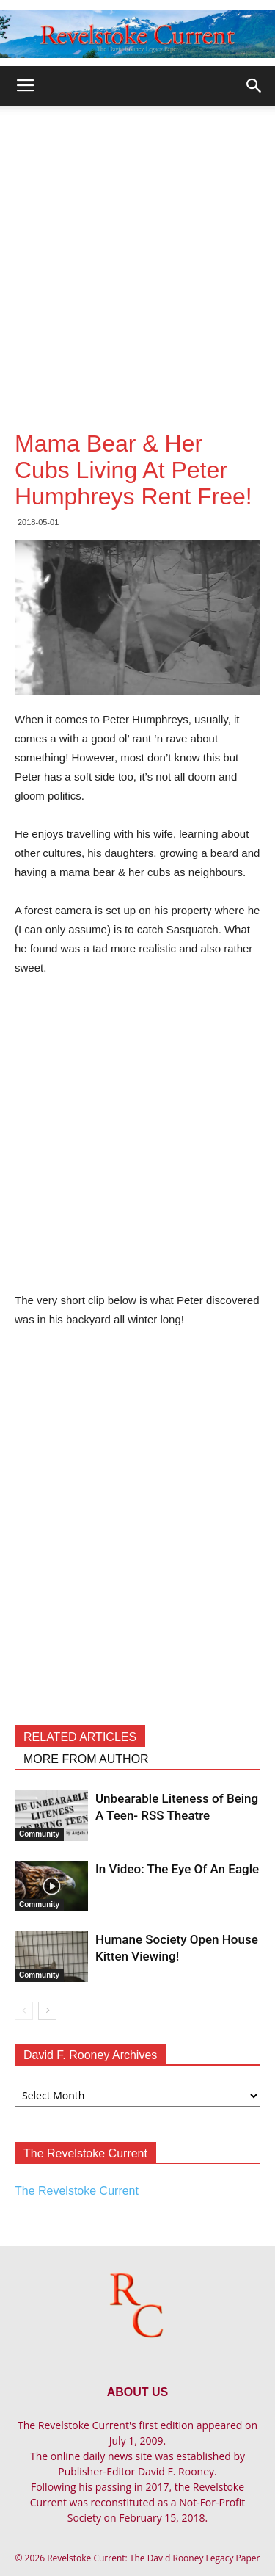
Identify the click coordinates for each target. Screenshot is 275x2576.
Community (39, 1834)
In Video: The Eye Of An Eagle (177, 1869)
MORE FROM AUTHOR (86, 1759)
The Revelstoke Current (77, 2191)
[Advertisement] (137, 250)
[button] (254, 86)
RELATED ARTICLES (79, 1737)
